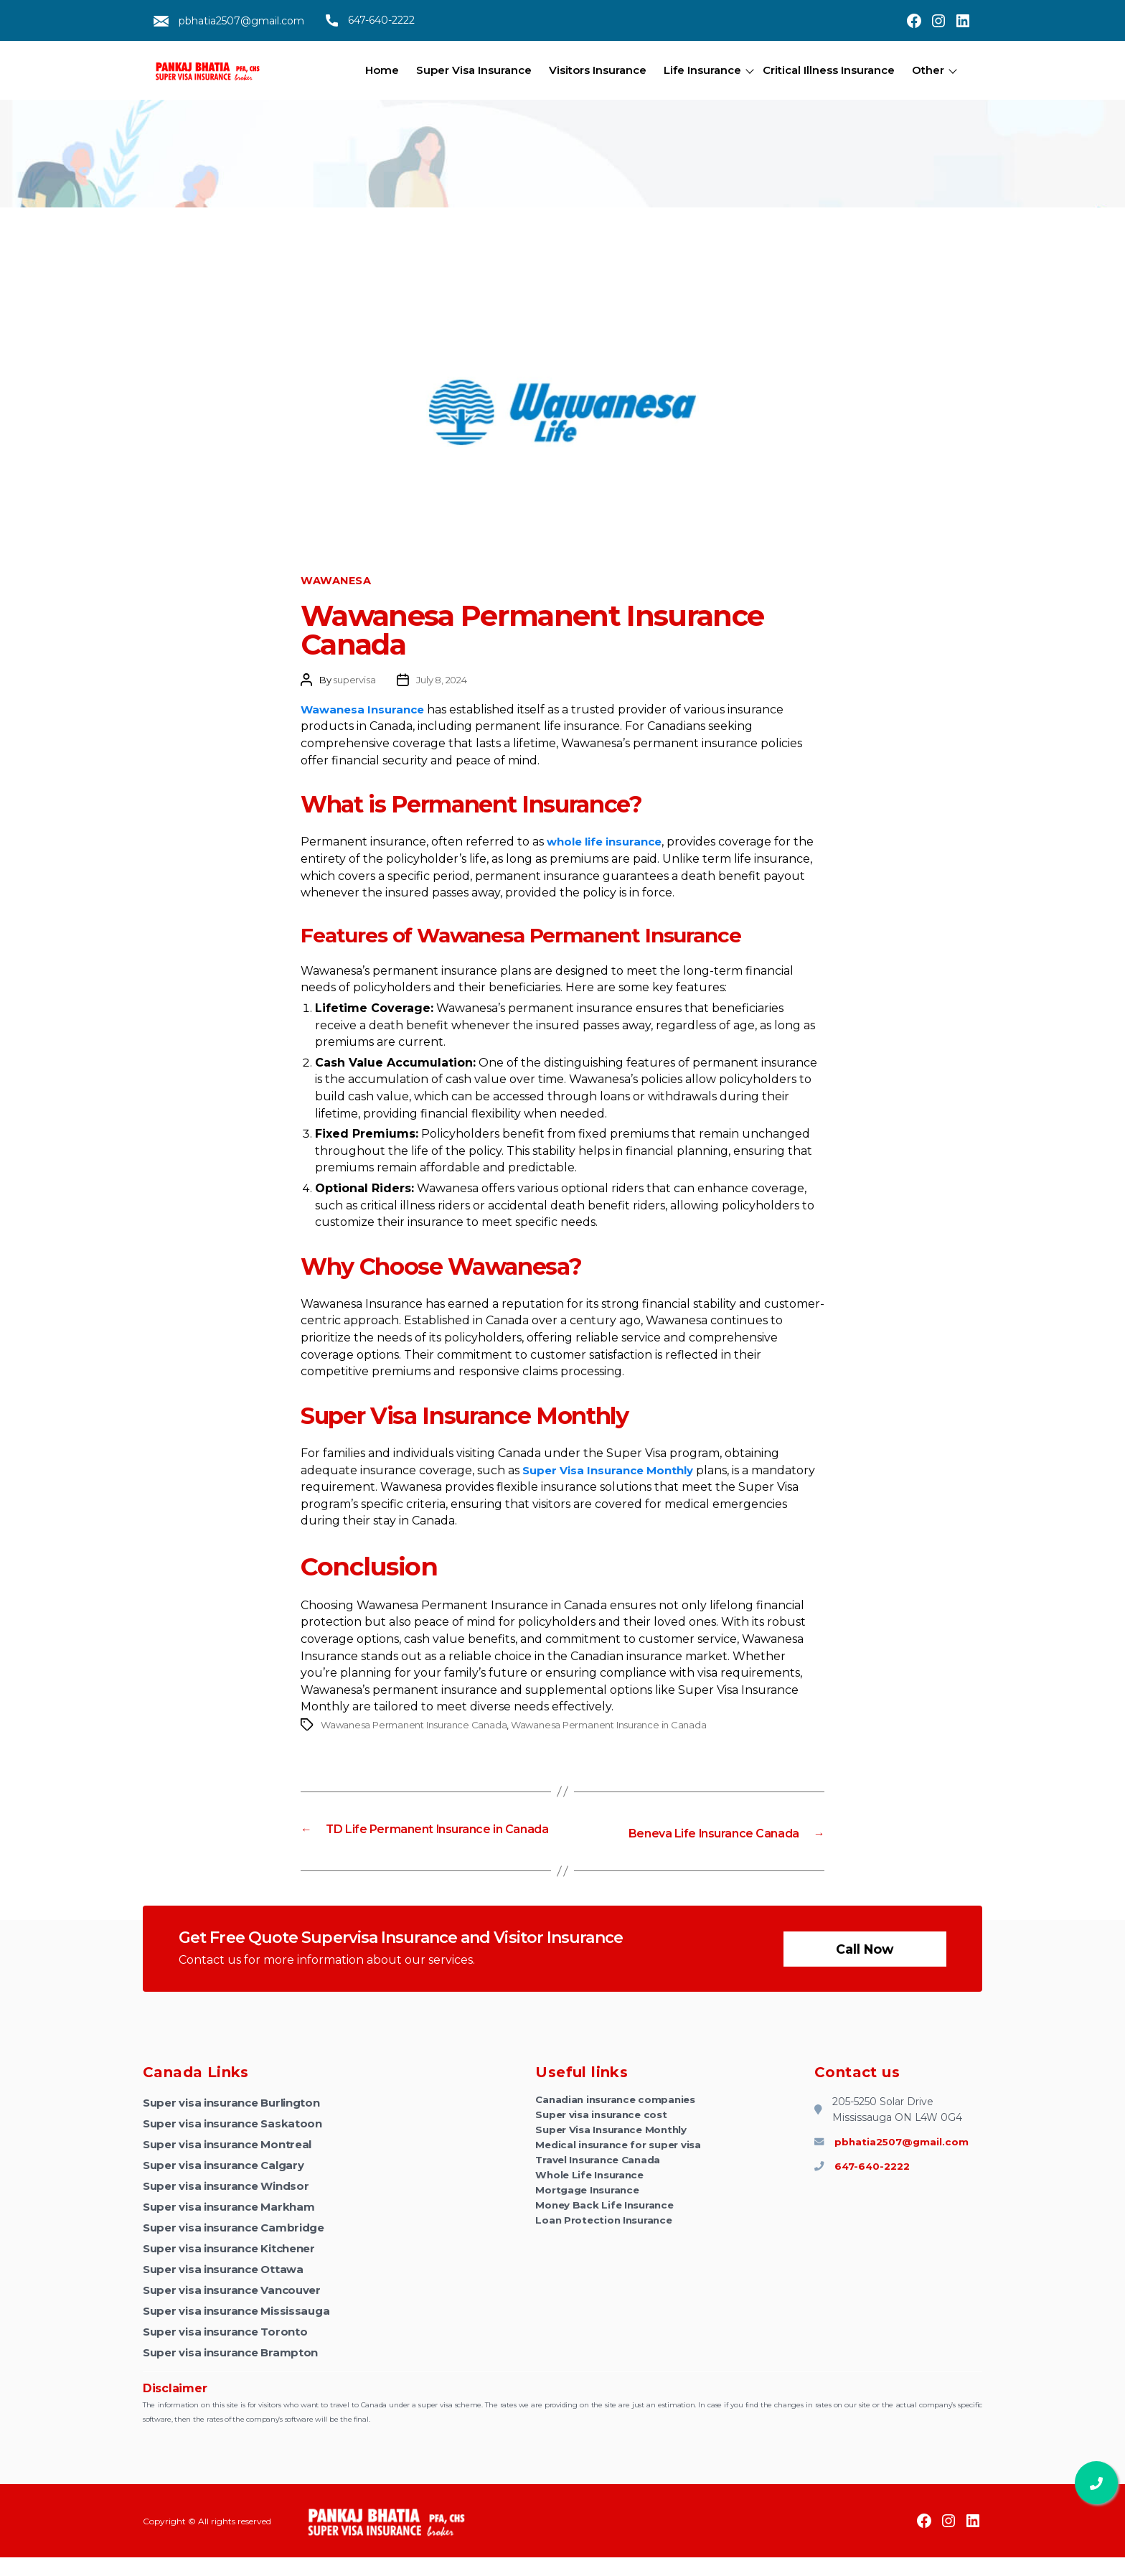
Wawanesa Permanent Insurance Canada (414, 1725)
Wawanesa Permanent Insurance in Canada (609, 1725)
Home (382, 70)
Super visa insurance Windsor (232, 2204)
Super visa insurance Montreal (233, 2163)
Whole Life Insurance (592, 2201)
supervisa (354, 679)
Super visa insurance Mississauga (243, 2329)
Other (928, 70)
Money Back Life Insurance (606, 2234)
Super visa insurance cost (603, 2135)
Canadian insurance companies (618, 2118)
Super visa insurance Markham (234, 2225)
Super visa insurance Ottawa (229, 2288)
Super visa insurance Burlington (239, 2121)
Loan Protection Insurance (606, 2250)
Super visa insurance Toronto (231, 2350)
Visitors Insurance (597, 70)
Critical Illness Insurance (829, 70)
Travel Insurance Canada (600, 2184)
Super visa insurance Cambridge (241, 2246)
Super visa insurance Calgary (229, 2184)
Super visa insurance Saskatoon (238, 2142)
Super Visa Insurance (474, 70)
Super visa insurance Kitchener (236, 2267)
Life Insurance (702, 70)
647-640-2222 (370, 20)
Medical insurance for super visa (620, 2168)
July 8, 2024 (441, 679)
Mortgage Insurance (588, 2217)
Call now (863, 1967)
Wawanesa (336, 580)
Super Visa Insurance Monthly (613, 2151)
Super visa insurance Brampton (236, 2371)
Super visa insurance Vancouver (239, 2308)
